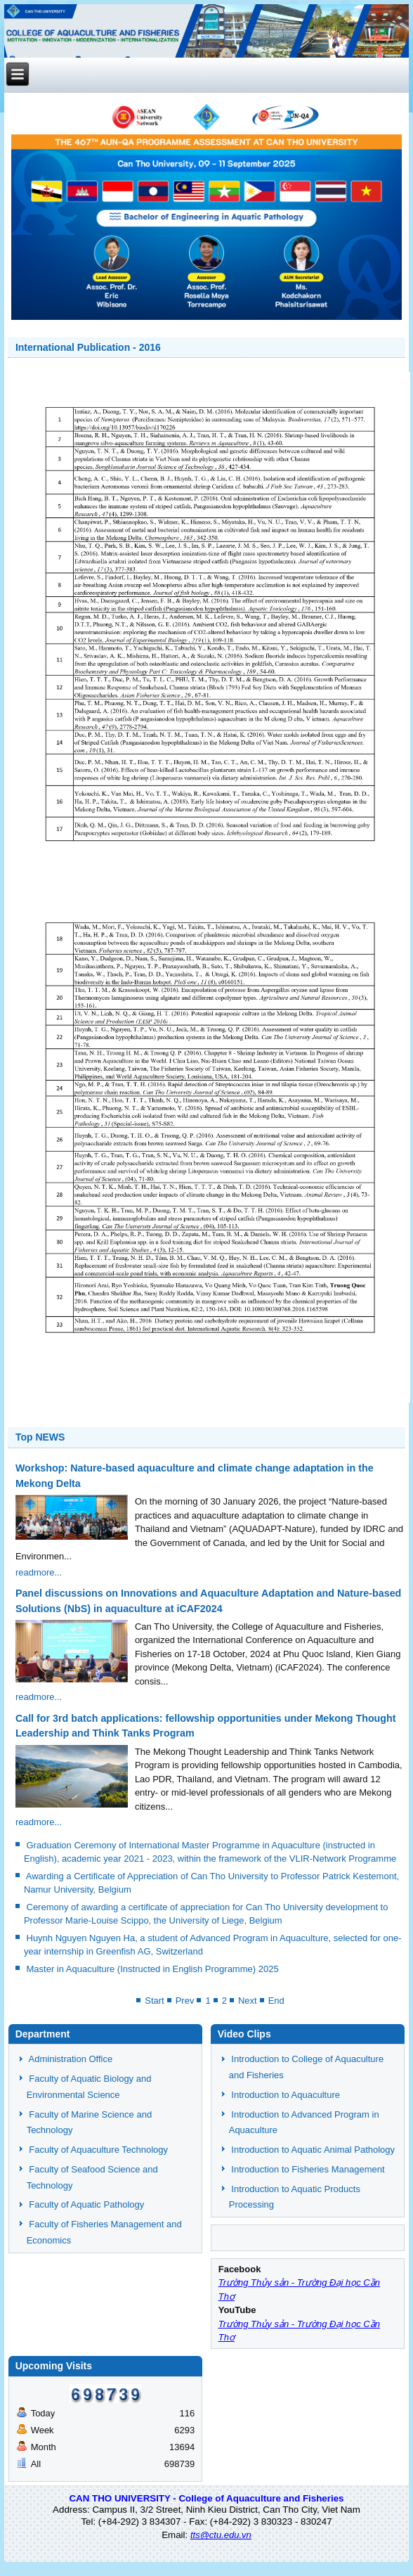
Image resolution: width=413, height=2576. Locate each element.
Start (154, 2000)
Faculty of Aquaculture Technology (98, 2149)
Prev (185, 2000)
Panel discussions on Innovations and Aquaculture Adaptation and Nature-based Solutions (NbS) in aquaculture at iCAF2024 (208, 1601)
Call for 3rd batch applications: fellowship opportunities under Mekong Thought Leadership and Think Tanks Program (205, 1726)
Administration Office (71, 2059)
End (276, 2000)
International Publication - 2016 (88, 347)
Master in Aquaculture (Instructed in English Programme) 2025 (153, 1969)
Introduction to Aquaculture (285, 2094)
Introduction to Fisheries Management (307, 2169)
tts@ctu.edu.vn (220, 2535)
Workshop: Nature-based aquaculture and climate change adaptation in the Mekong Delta (194, 1475)
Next (247, 2000)
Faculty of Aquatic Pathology (86, 2204)
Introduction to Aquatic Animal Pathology (313, 2149)
